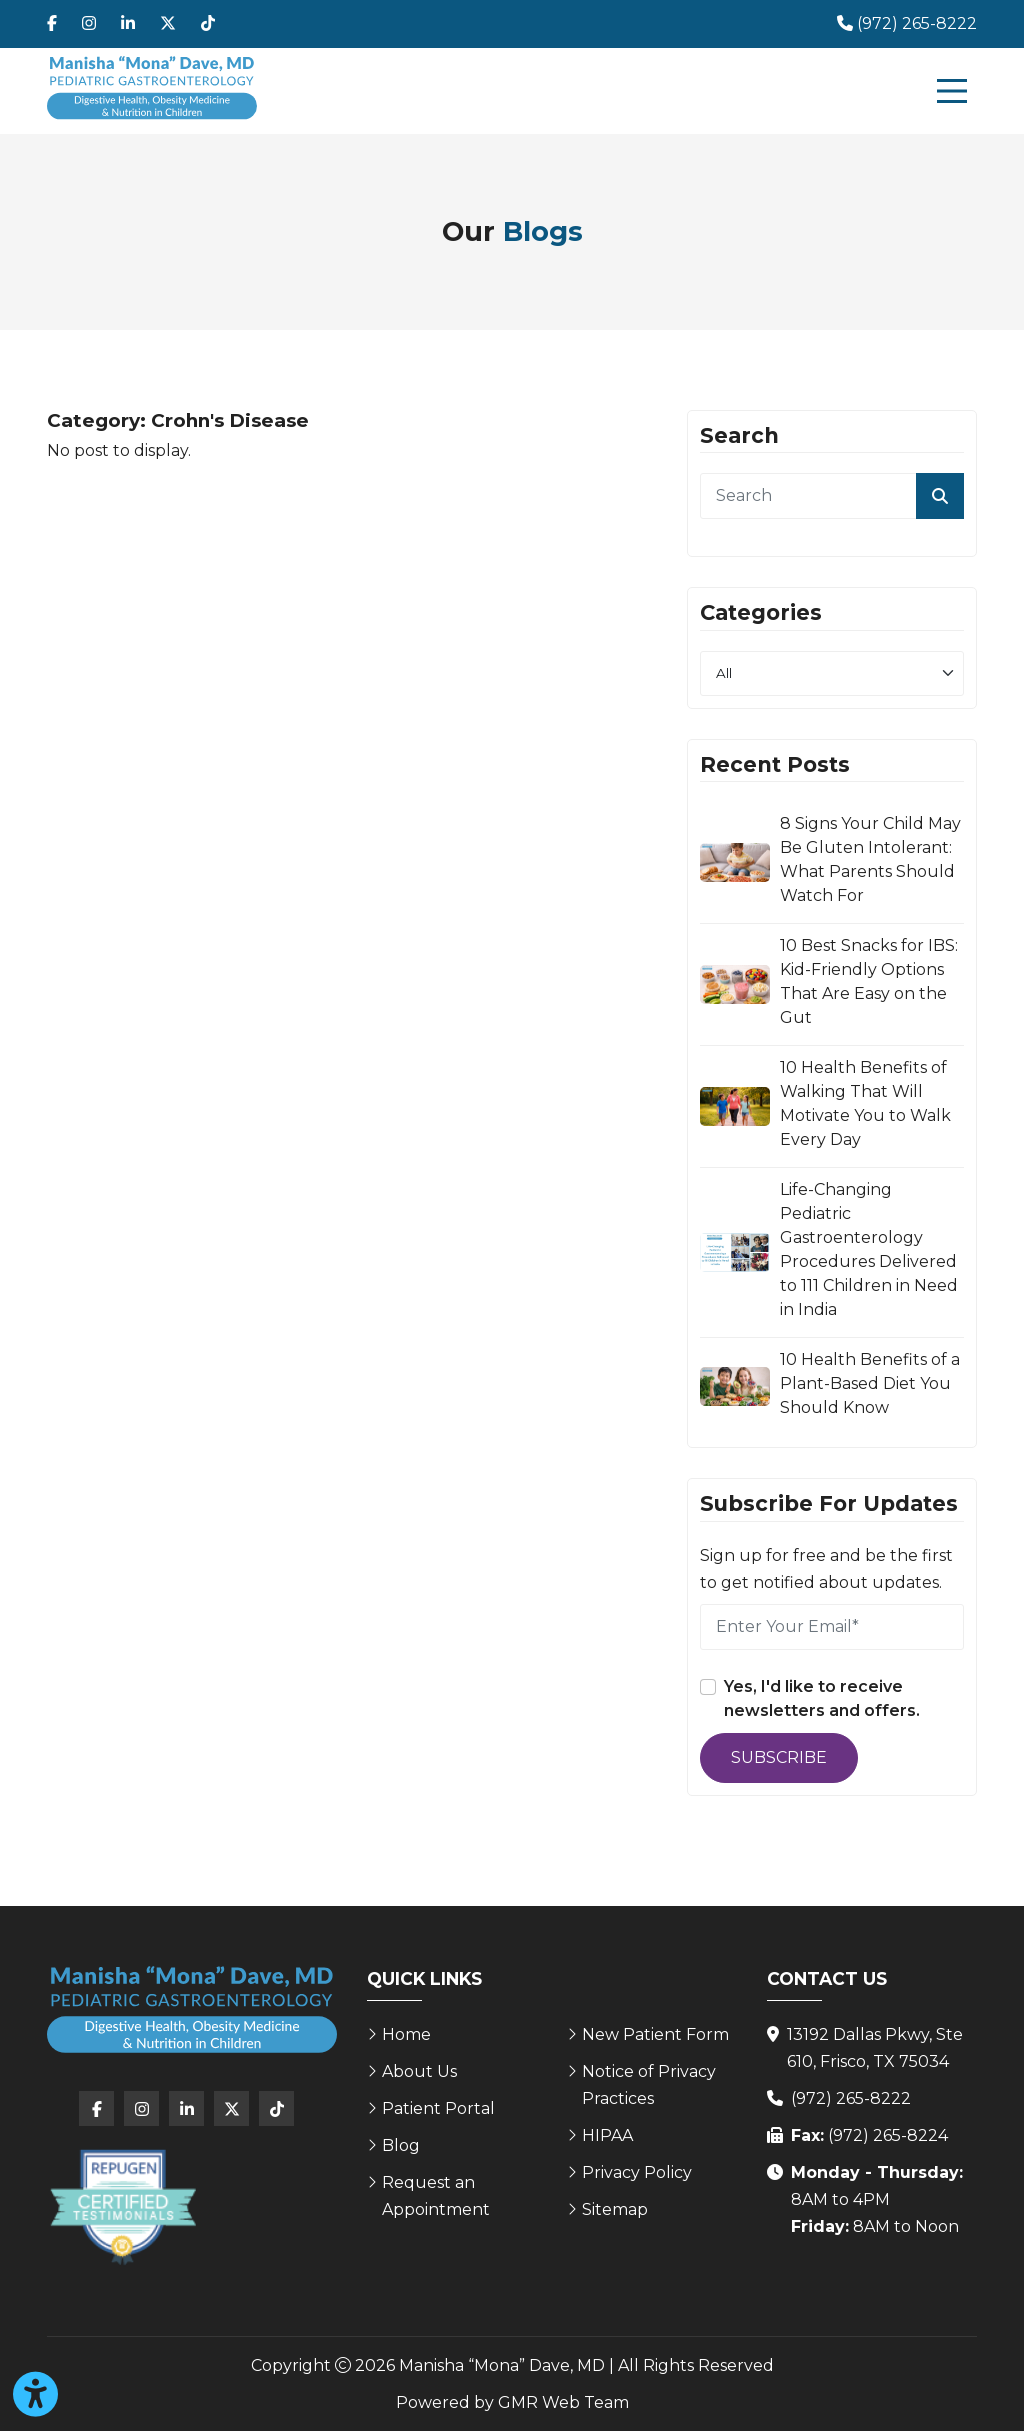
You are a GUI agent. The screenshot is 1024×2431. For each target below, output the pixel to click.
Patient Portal (438, 2108)
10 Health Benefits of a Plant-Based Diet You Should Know (870, 1383)
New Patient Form (655, 2034)
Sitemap (615, 2209)
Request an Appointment (436, 2196)
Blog (401, 2145)
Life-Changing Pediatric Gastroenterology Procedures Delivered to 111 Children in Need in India (869, 1249)
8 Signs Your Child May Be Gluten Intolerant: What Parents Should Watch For (870, 859)
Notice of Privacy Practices (649, 2085)
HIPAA (607, 2135)
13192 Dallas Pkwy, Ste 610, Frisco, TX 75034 (875, 2048)
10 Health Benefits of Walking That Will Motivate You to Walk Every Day (865, 1103)
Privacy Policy (637, 2172)
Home (406, 2034)
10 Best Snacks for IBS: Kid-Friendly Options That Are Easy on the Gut (869, 981)
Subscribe (779, 1757)
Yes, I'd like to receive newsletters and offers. (822, 1698)
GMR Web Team (563, 2402)
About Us (419, 2071)
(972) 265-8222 (851, 2098)
